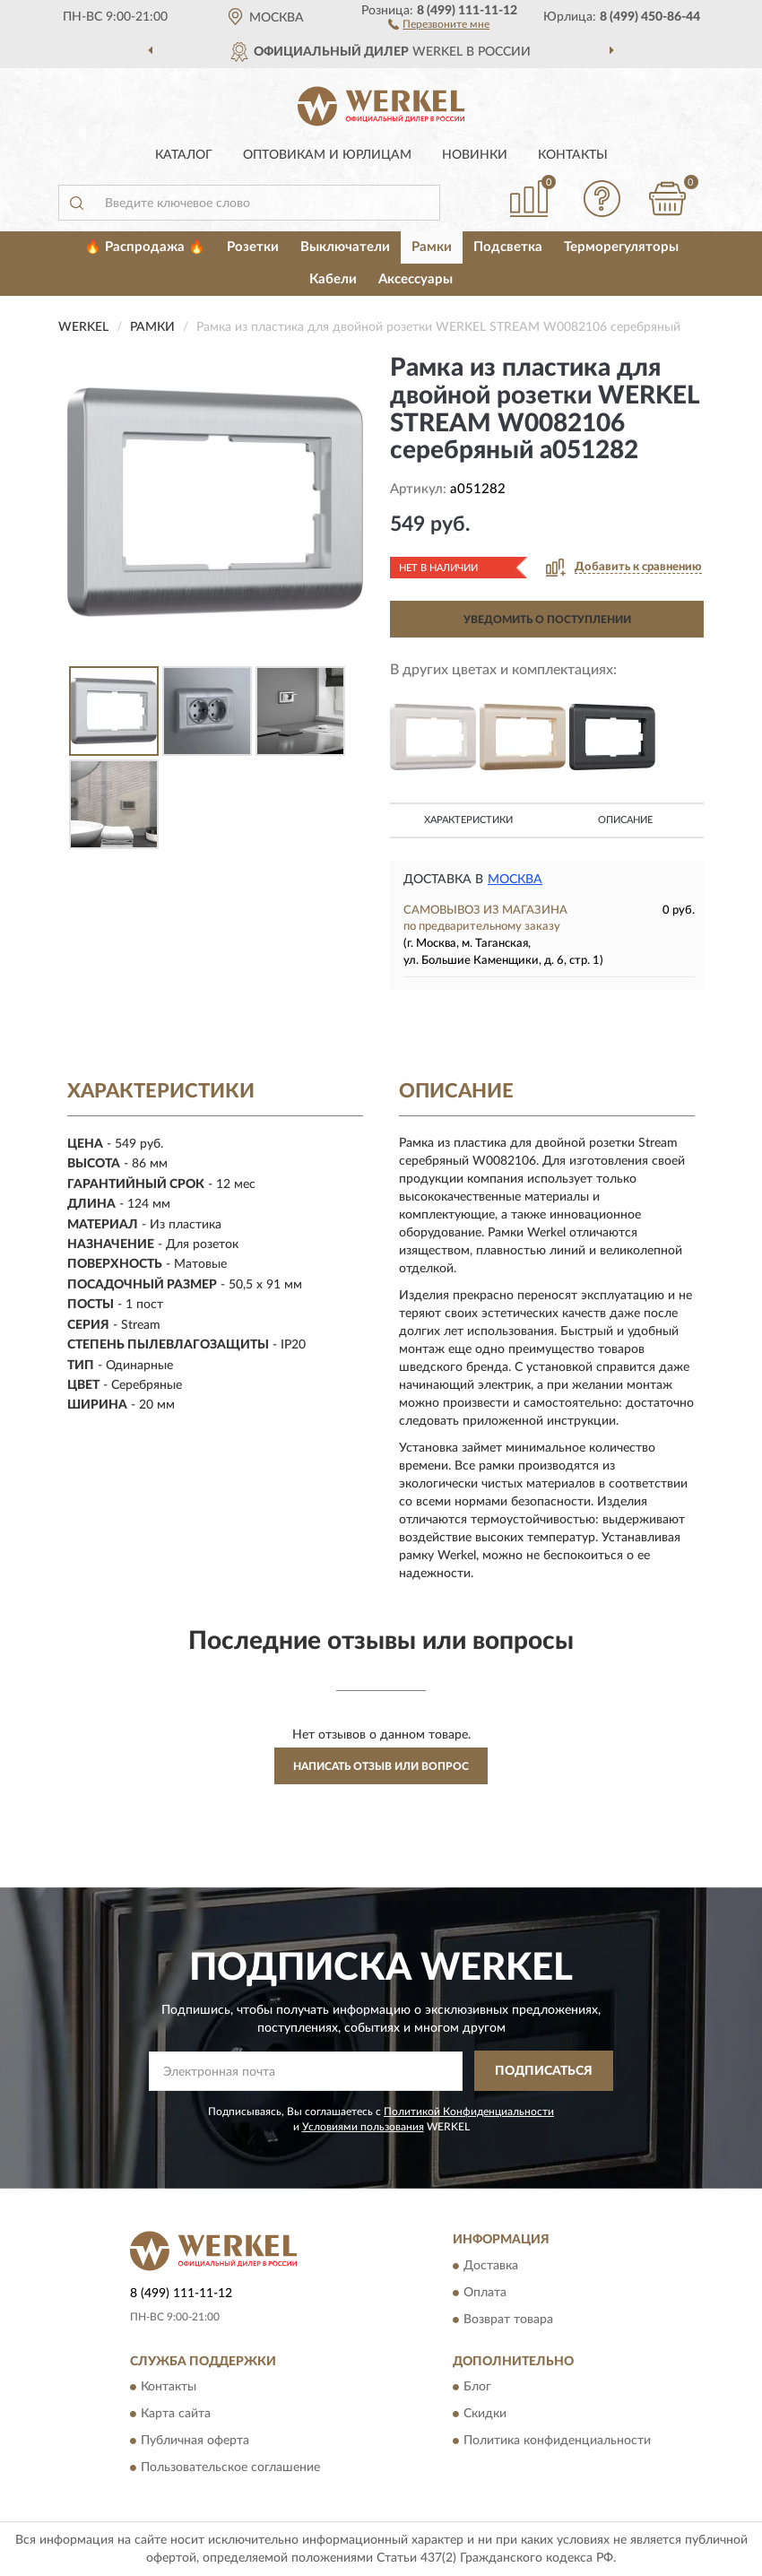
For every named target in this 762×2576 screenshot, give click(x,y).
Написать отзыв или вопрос (381, 1766)
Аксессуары (415, 279)
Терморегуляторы (621, 247)
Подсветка (507, 247)
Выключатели (345, 247)
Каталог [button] (183, 155)
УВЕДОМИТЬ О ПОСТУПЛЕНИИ (547, 619)
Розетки (253, 247)
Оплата (485, 2292)
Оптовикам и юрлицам (327, 155)
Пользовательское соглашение (230, 2467)
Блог (477, 2387)
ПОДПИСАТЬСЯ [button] (544, 2071)
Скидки (485, 2413)
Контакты (573, 155)
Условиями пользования (363, 2126)
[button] (438, 23)
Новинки (474, 155)
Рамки (431, 247)
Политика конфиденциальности (557, 2440)
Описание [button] (625, 820)
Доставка (490, 2265)
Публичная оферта (195, 2440)
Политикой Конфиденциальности (469, 2111)
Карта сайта (176, 2413)
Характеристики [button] (468, 820)
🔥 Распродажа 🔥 (144, 247)
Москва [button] (515, 879)
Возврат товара (508, 2319)
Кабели (333, 279)
